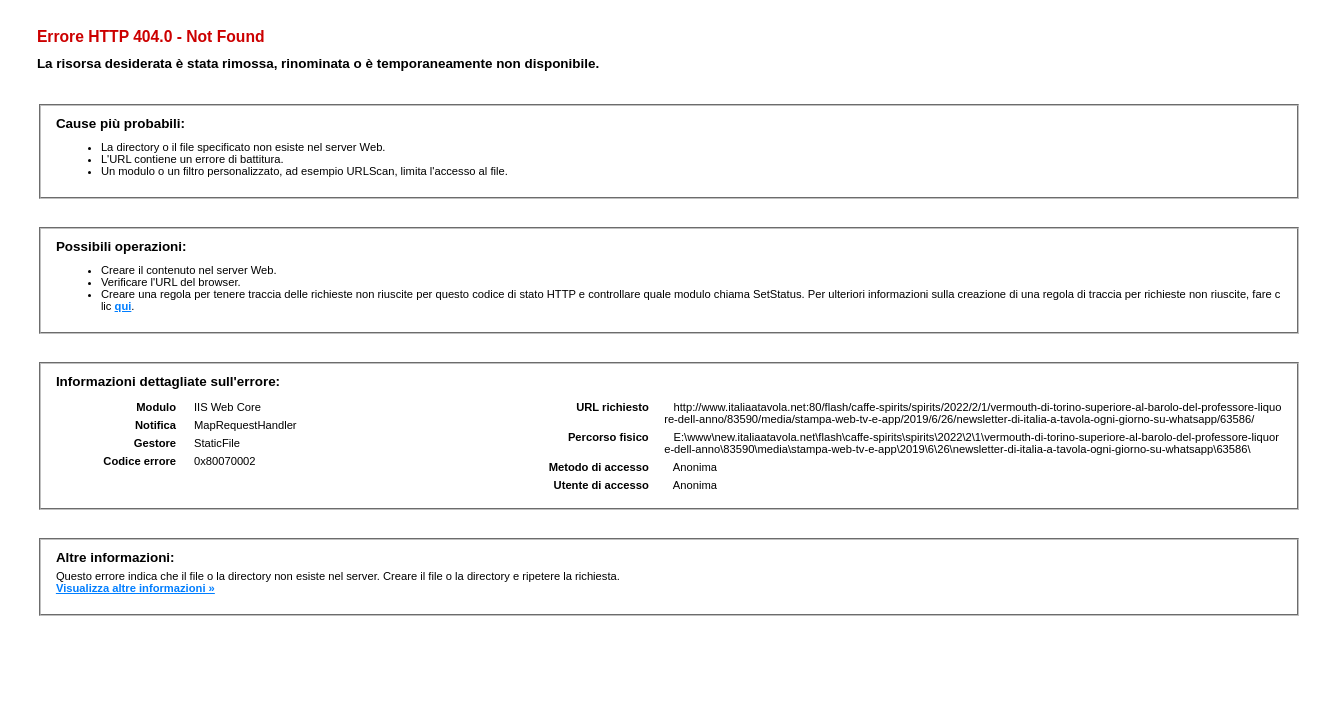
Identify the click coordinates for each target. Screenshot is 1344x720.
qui (123, 306)
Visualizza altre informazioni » (135, 588)
